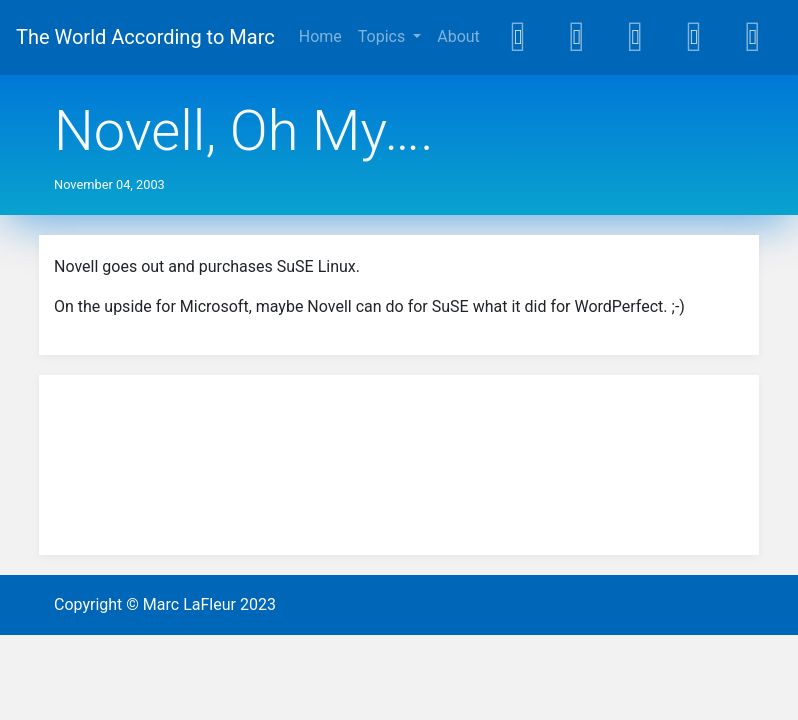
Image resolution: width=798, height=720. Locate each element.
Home (320, 36)
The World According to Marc (145, 37)
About (458, 36)
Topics (383, 36)
